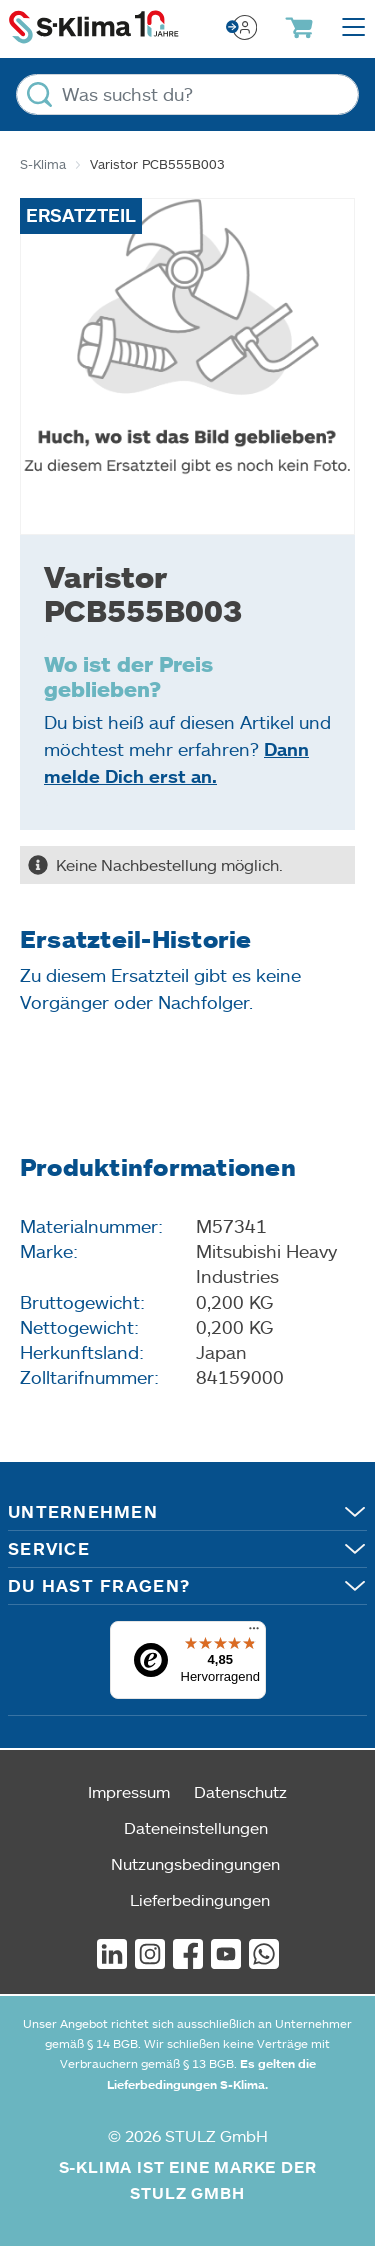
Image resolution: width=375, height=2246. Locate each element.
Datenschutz (240, 1791)
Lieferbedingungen (200, 1899)
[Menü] (254, 1633)
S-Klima (43, 164)
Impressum (129, 1791)
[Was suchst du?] (187, 94)
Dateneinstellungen (196, 1827)
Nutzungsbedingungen (195, 1863)
